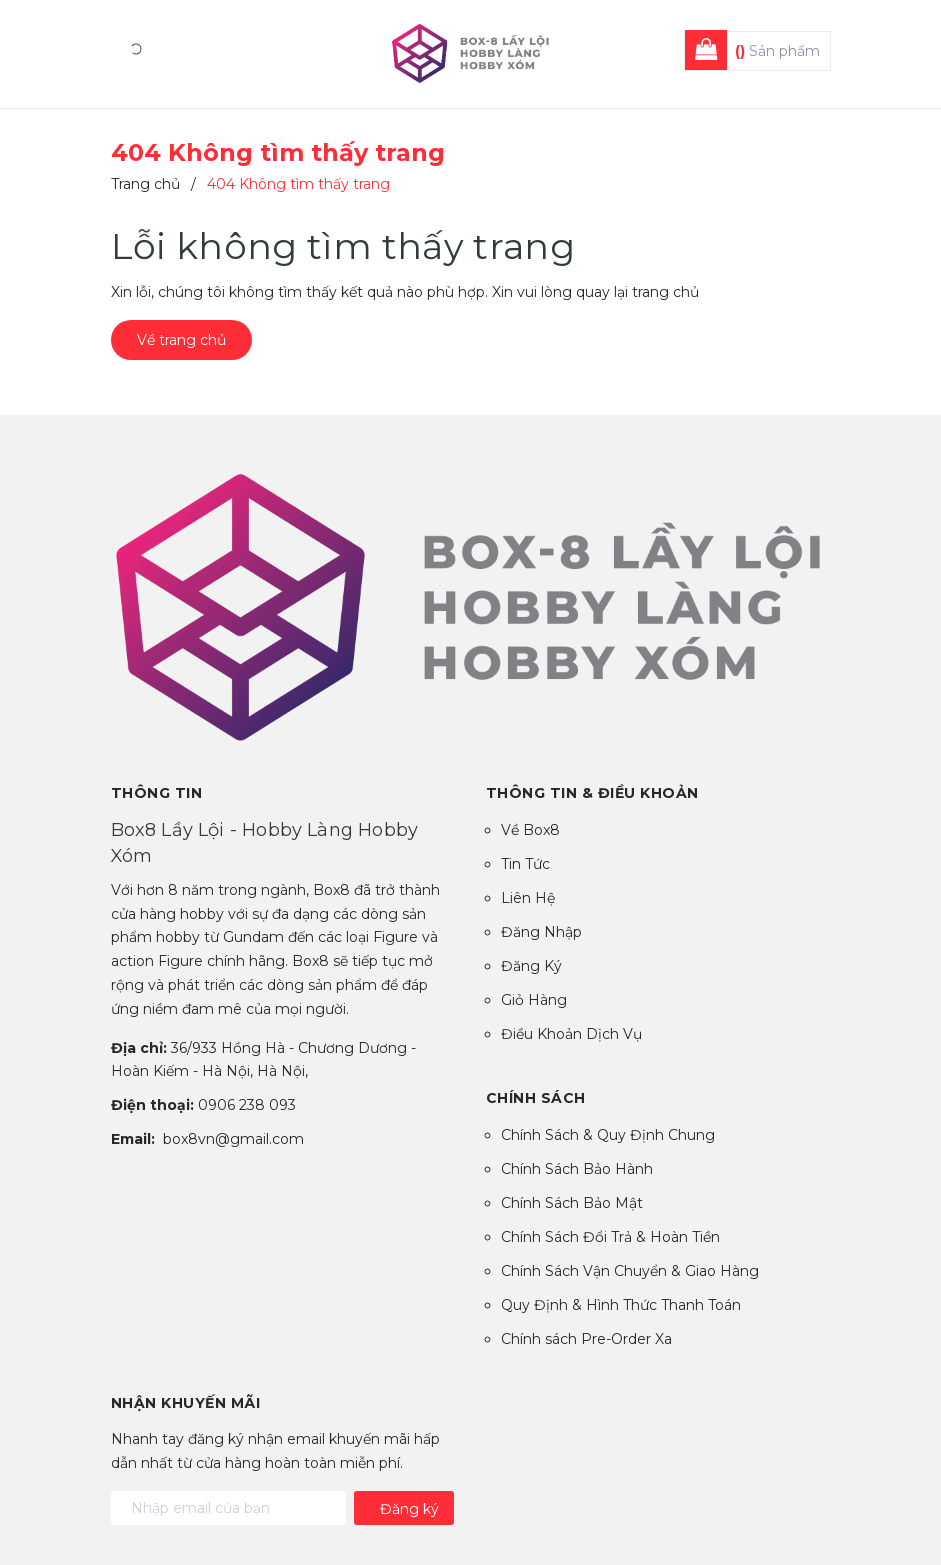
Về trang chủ (181, 340)
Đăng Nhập (541, 932)
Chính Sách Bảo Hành (577, 1169)
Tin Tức (525, 864)
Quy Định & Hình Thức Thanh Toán (621, 1305)
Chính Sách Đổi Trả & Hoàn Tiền (610, 1237)
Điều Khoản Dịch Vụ (571, 1034)
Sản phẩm (777, 51)
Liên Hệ (528, 898)
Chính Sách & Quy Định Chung (608, 1135)
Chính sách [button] (536, 1098)
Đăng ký (409, 1509)
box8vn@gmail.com (233, 1139)
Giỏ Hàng (534, 1000)
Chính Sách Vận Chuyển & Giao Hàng (630, 1271)
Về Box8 (530, 830)
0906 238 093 (247, 1105)
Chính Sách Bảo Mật (572, 1203)
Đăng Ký (531, 966)
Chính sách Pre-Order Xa (586, 1339)
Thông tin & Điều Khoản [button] (592, 793)
